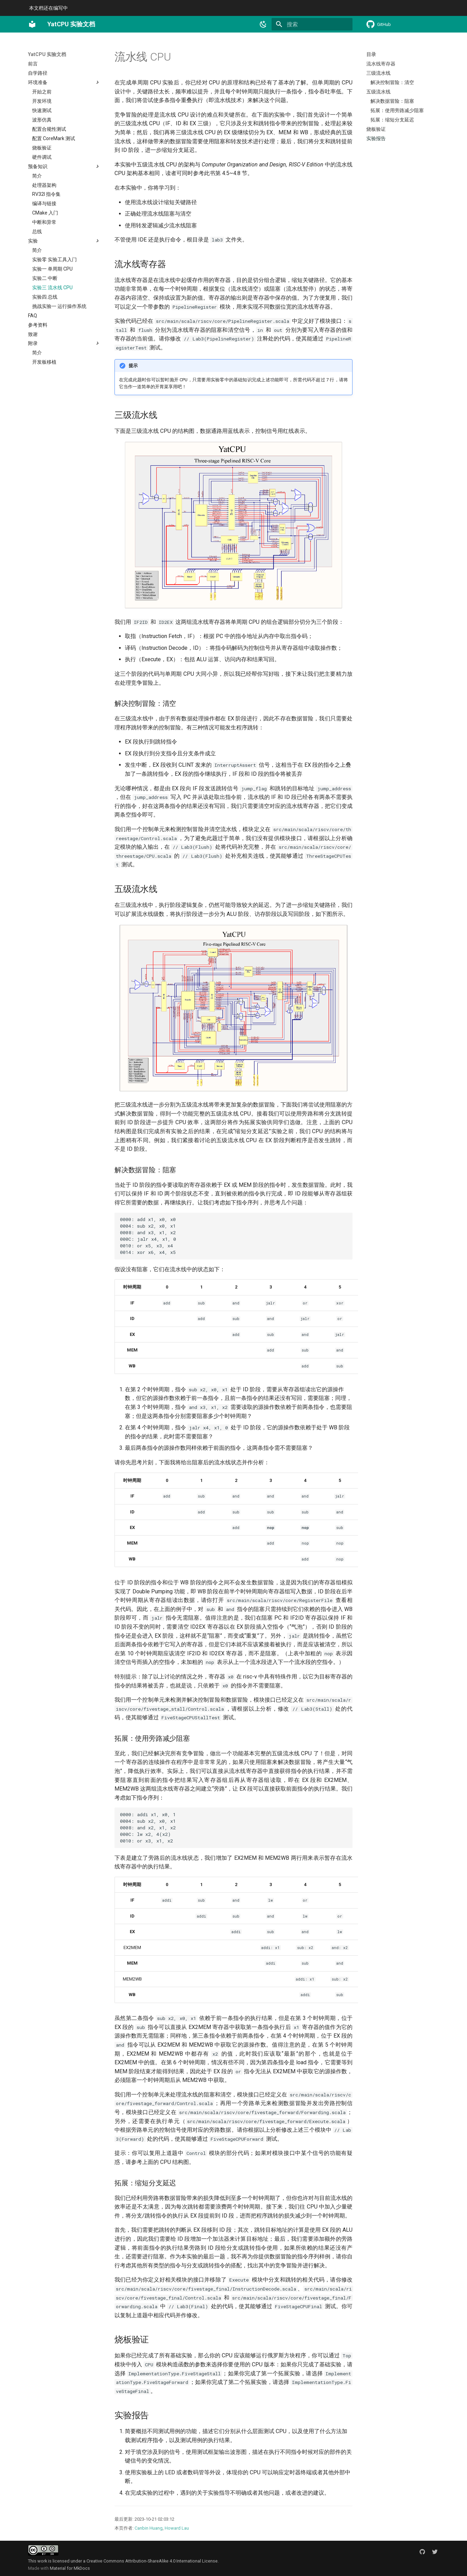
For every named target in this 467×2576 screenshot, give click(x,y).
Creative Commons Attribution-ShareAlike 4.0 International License (152, 2561)
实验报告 (376, 138)
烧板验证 (376, 129)
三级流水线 (378, 73)
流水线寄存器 (380, 63)
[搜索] (312, 24)
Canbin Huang (149, 2528)
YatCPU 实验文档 (47, 54)
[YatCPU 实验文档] (32, 24)
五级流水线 (378, 91)
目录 (371, 54)
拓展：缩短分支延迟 (392, 119)
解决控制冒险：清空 (392, 82)
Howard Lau (177, 2528)
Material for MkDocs (70, 2568)
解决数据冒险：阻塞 (392, 101)
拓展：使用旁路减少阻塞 (397, 110)
